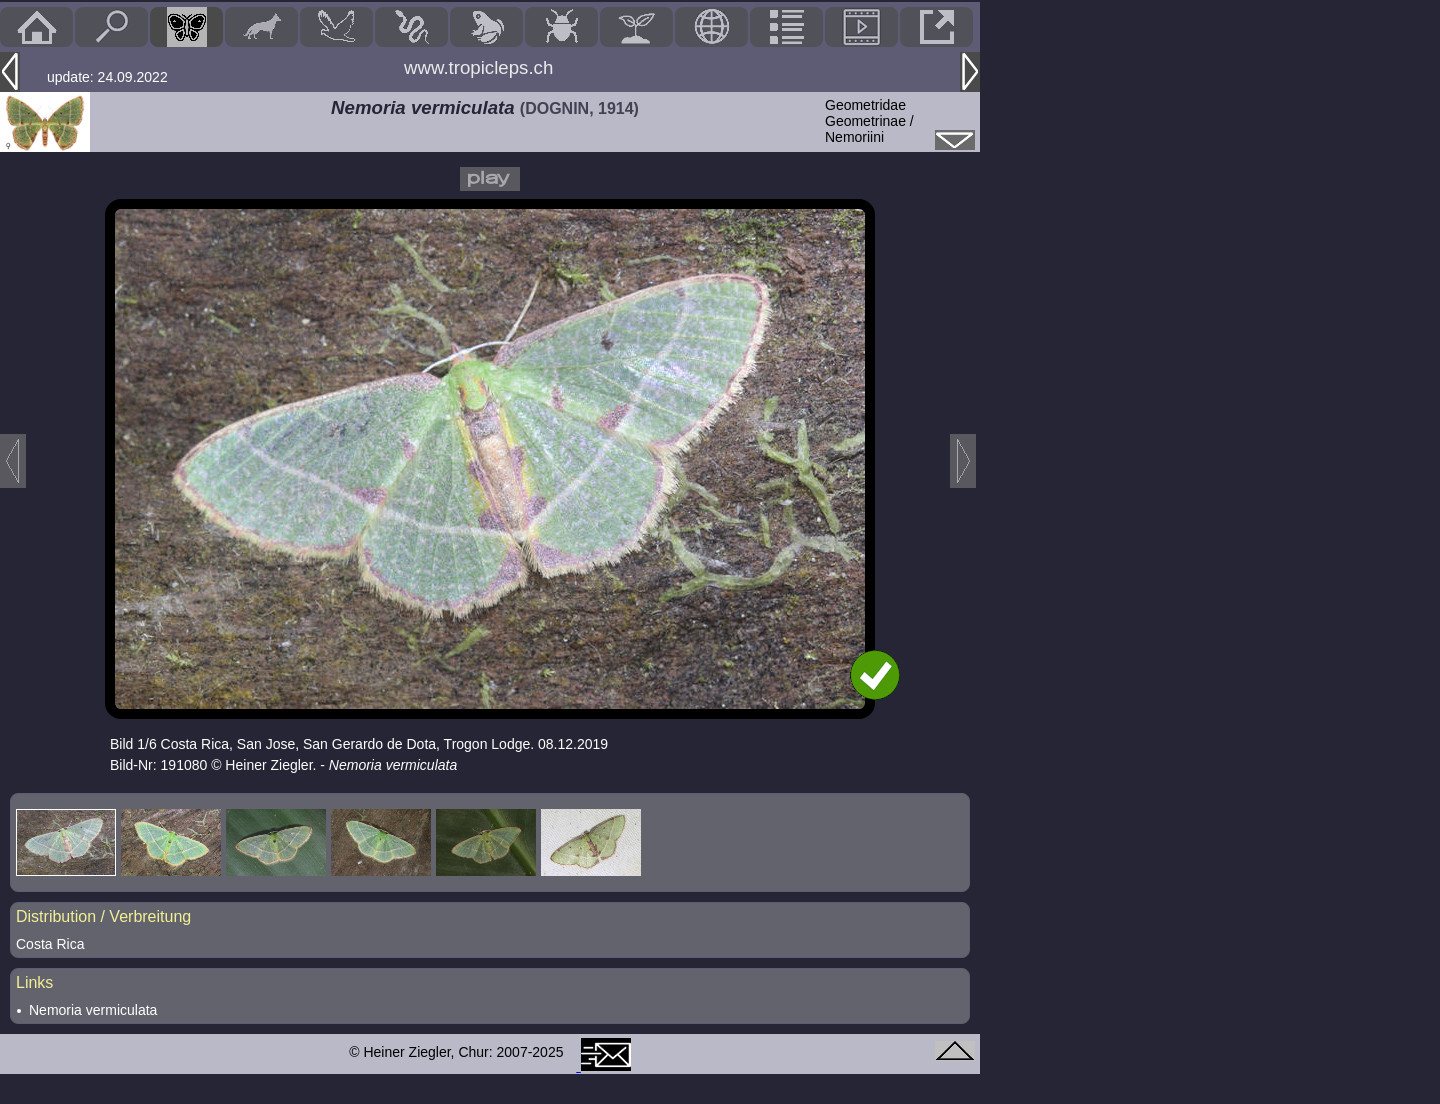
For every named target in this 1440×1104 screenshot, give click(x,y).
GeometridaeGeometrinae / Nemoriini (869, 121)
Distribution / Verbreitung (103, 916)
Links (34, 982)
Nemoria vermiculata (93, 1010)
